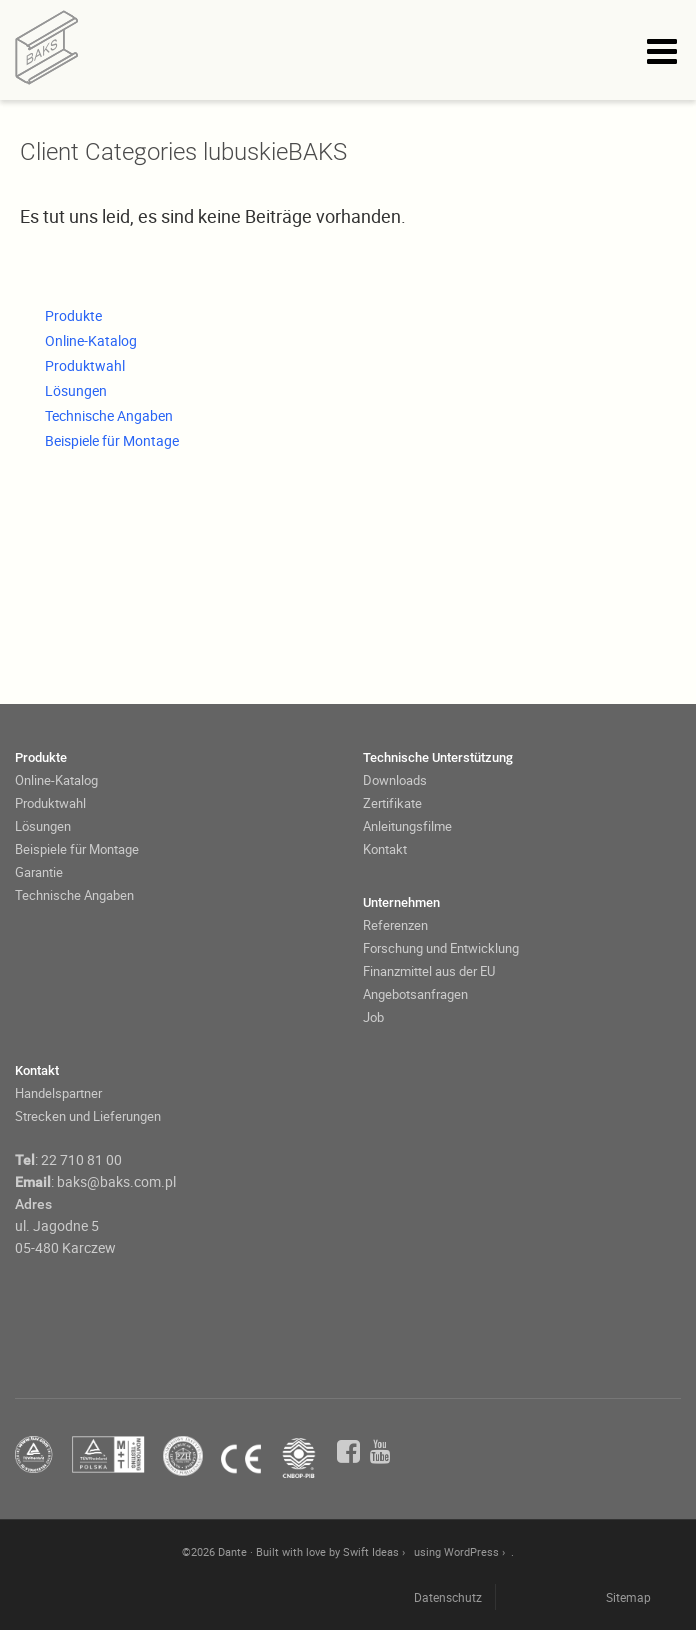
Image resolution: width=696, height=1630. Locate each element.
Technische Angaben (109, 415)
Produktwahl (85, 365)
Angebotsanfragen (415, 994)
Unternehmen (401, 902)
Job (373, 1017)
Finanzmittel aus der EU (429, 971)
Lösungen (76, 390)
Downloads (395, 780)
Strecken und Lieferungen (88, 1116)
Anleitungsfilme (407, 826)
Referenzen (395, 925)
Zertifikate (392, 803)
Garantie (39, 872)
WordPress (471, 1551)
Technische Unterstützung (438, 757)
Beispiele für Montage (112, 440)
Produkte (73, 315)
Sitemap (628, 1597)
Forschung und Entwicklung (441, 948)
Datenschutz (448, 1597)
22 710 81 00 (81, 1159)
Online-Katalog (91, 340)
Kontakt (385, 849)
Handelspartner (58, 1093)
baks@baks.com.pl (116, 1181)
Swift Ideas (371, 1551)
